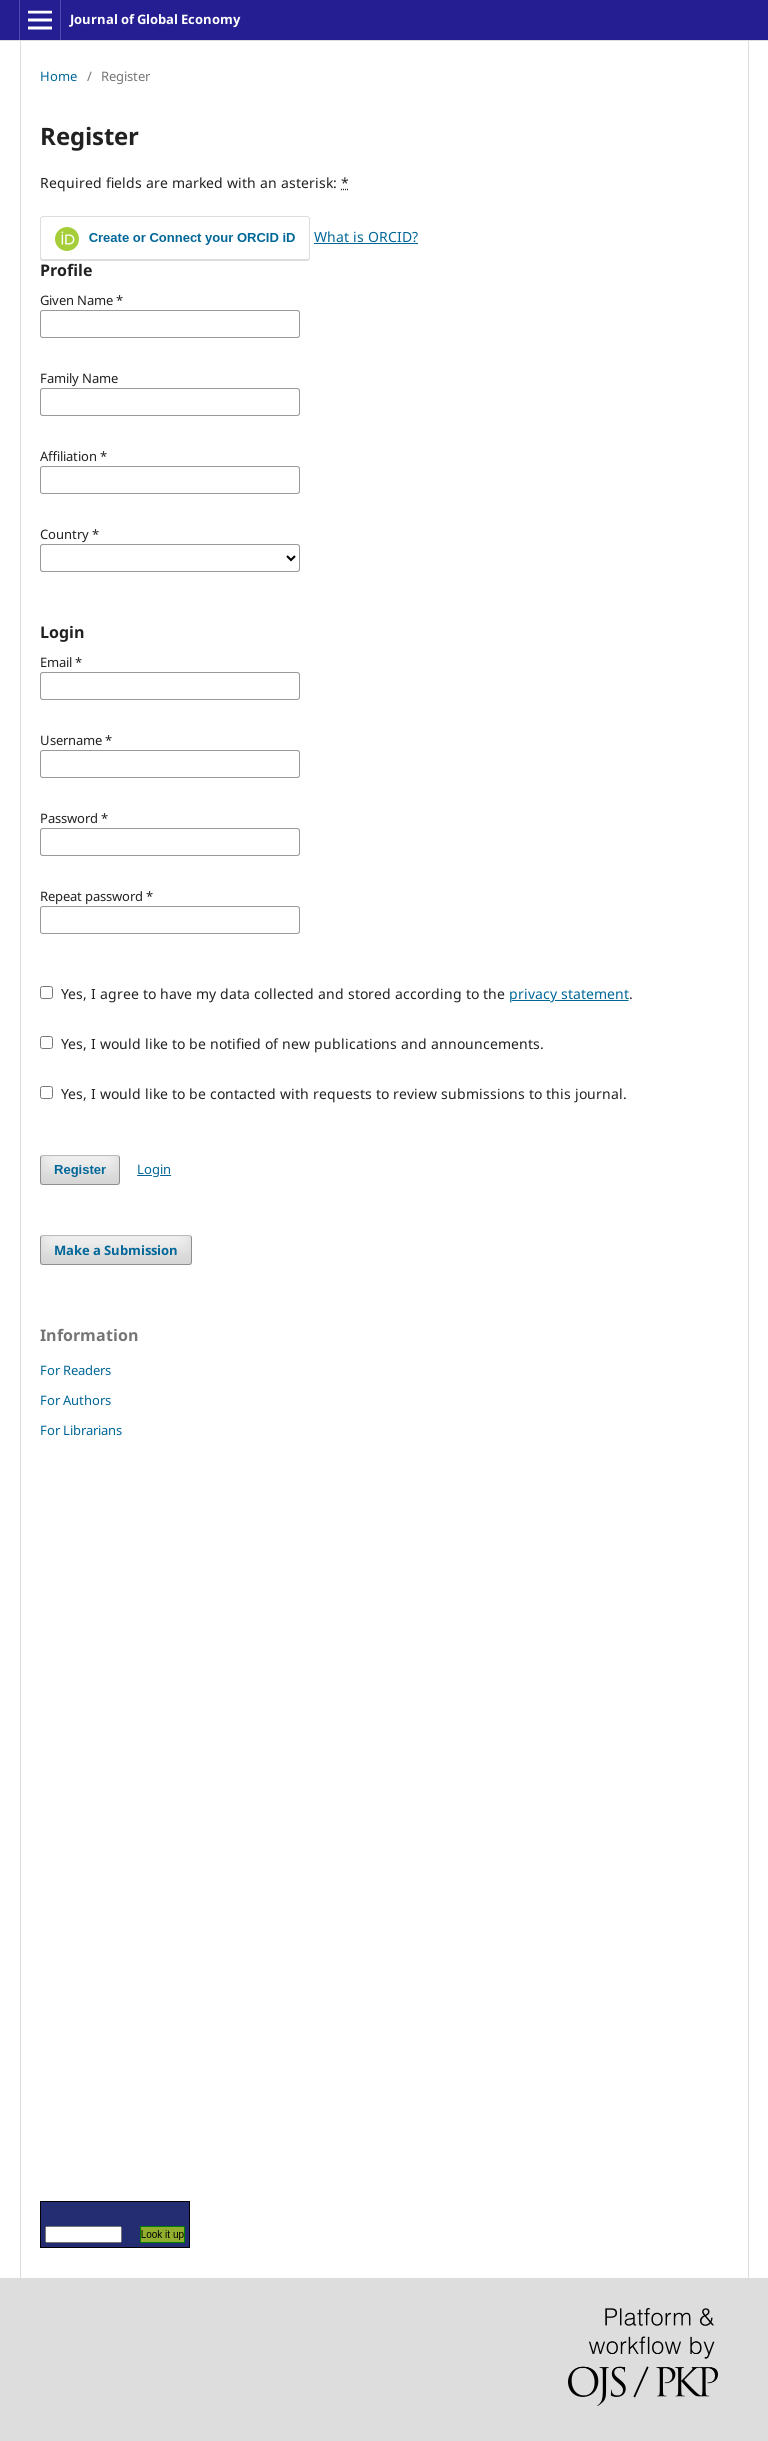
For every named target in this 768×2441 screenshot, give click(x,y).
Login (154, 1169)
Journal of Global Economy (155, 19)
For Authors (75, 1400)
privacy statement (569, 993)
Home (58, 76)
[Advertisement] (100, 1819)
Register (80, 1169)
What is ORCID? (366, 236)
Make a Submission (116, 1250)
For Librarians (81, 1430)
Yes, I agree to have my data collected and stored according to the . (336, 993)
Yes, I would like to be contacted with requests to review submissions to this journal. (333, 1093)
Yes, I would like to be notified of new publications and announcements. (292, 1043)
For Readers (75, 1370)
